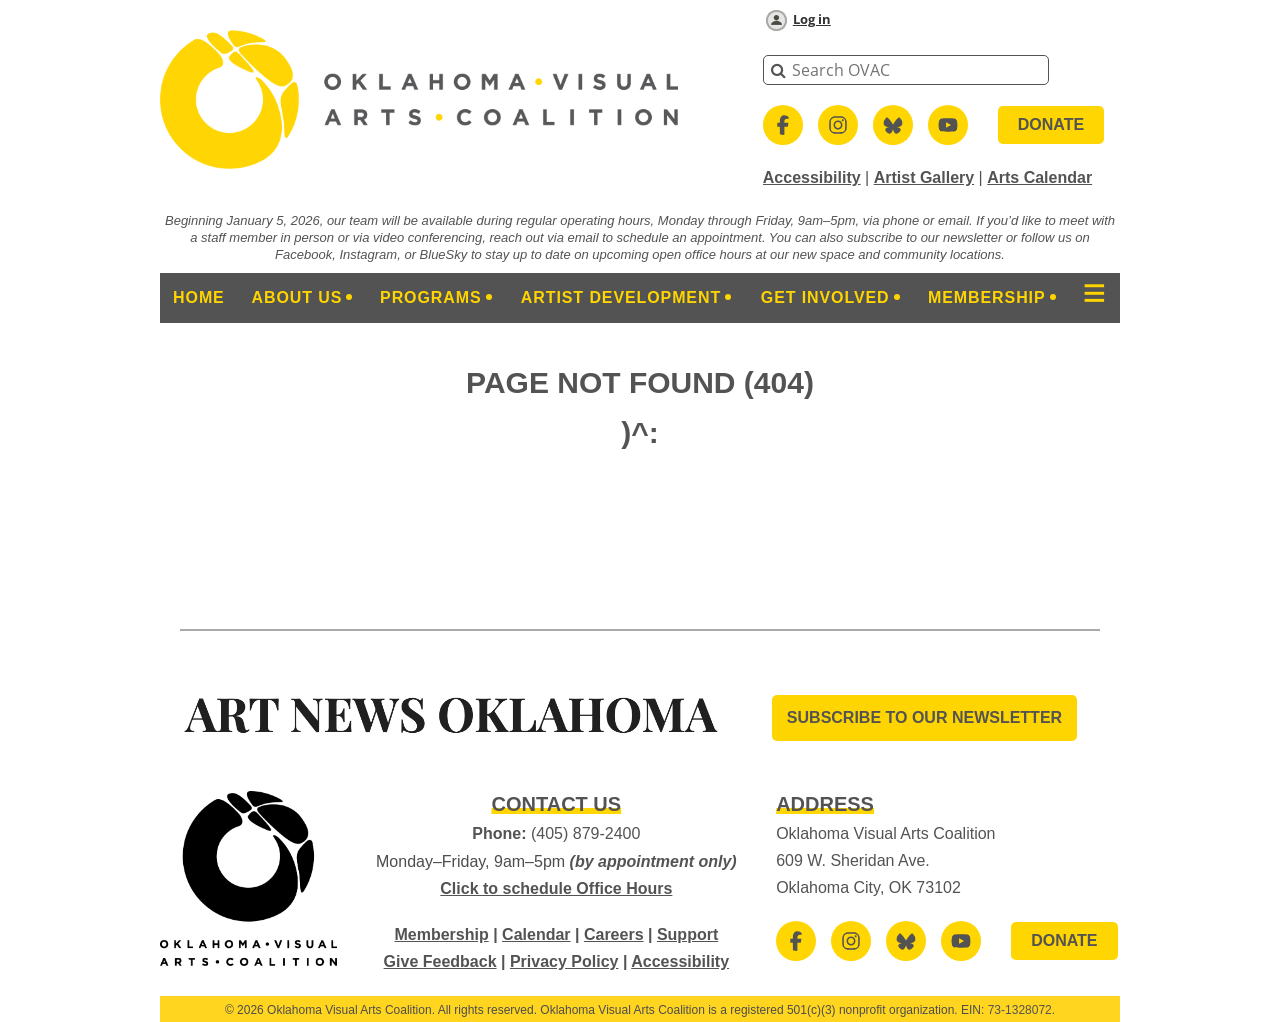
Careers (614, 934)
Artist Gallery (924, 177)
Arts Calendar (1039, 177)
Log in (812, 19)
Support (687, 934)
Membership (441, 934)
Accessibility (812, 177)
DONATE (1051, 124)
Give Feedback (440, 961)
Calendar (536, 934)
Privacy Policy (564, 961)
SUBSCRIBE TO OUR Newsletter (924, 717)
